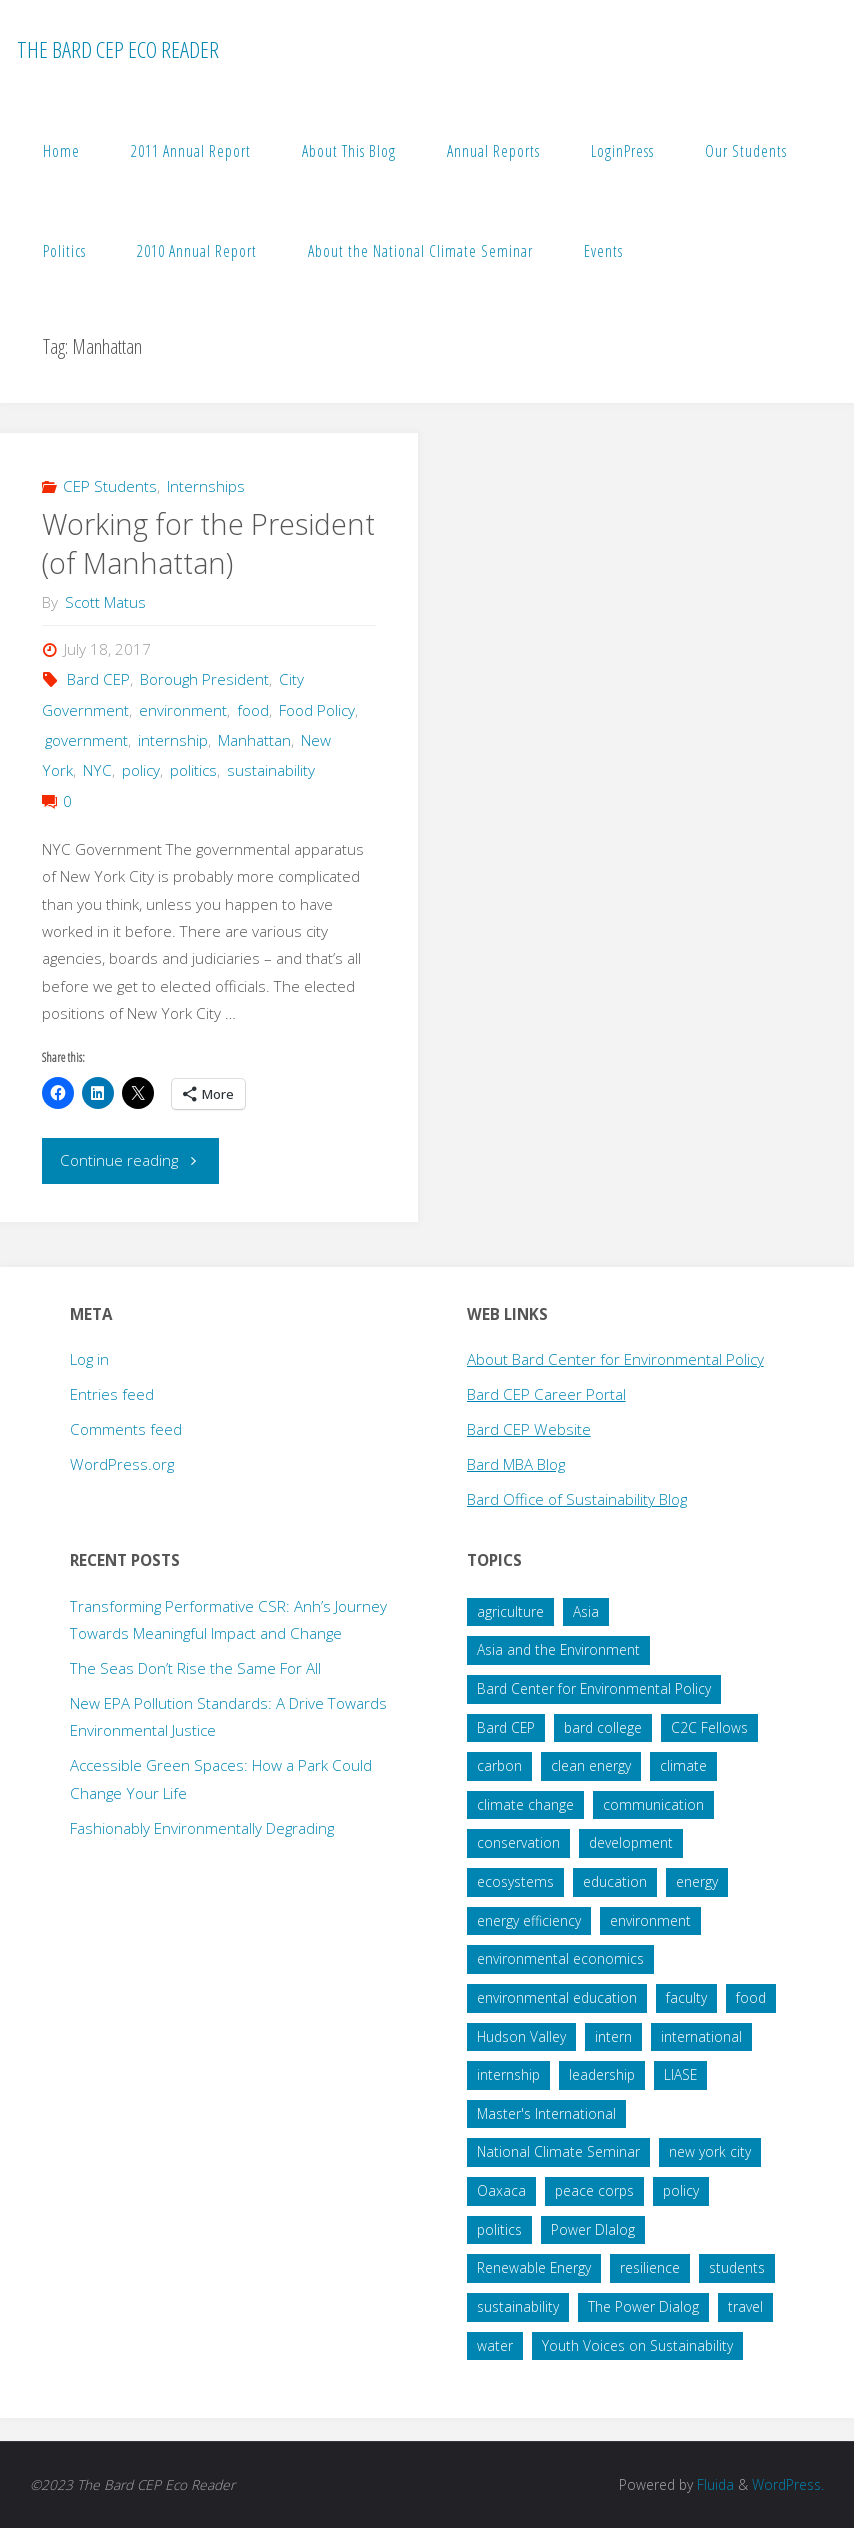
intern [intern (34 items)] (613, 2036)
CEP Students (110, 486)
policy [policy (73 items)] (681, 2190)
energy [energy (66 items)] (697, 1881)
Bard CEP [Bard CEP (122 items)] (506, 1727)
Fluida (713, 2484)
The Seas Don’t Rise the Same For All (195, 1668)
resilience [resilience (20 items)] (650, 2267)
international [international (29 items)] (701, 2036)
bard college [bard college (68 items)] (603, 1727)
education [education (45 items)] (615, 1881)
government (86, 740)
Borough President (204, 679)
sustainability (271, 770)
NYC (97, 770)
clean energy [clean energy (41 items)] (591, 1765)
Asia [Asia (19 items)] (586, 1611)
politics (193, 770)
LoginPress (622, 151)
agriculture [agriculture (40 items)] (510, 1611)
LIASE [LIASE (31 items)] (680, 2074)
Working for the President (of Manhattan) (208, 544)
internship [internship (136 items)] (508, 2074)
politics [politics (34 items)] (499, 2229)
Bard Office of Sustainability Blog (577, 1499)
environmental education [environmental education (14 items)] (557, 1997)
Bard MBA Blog (516, 1464)
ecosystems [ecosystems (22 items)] (515, 1881)
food (253, 710)
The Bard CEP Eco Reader (118, 49)
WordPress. (788, 2484)
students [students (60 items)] (737, 2267)
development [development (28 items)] (631, 1842)
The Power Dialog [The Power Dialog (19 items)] (643, 2306)
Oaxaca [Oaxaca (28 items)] (501, 2190)
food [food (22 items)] (751, 1997)
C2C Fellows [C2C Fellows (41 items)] (709, 1727)
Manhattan (254, 740)
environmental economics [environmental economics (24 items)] (560, 1958)
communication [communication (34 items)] (653, 1804)
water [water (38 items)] (495, 2345)
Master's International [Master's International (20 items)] (546, 2113)
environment (183, 710)
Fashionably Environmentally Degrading (202, 1828)
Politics (64, 251)
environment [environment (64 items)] (650, 1920)
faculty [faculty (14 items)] (686, 1997)
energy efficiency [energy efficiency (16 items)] (529, 1920)
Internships (206, 486)
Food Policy (317, 710)
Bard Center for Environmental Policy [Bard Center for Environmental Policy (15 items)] (594, 1688)
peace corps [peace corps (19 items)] (594, 2190)
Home (61, 151)
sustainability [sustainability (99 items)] (518, 2306)
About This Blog (349, 151)
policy (141, 770)
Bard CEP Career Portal (546, 1394)
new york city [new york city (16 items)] (710, 2151)
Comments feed (126, 1429)
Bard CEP (98, 679)
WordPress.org (122, 1464)
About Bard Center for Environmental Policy (615, 1359)
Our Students (746, 151)
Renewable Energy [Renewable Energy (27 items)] (534, 2267)
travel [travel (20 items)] (745, 2306)
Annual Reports (493, 151)
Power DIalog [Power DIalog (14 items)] (593, 2229)
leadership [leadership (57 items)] (602, 2074)
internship (173, 740)
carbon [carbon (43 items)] (499, 1765)
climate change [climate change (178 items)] (525, 1804)
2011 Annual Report (191, 151)
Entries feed (112, 1394)
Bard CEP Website (529, 1429)
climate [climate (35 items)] (683, 1765)
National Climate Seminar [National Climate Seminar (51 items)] (558, 2151)
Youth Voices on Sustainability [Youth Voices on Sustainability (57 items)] (637, 2345)
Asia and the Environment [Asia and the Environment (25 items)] (558, 1649)
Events (603, 251)
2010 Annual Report (197, 251)
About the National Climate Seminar (420, 251)
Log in (89, 1359)
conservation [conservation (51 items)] (518, 1842)
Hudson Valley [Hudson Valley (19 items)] (521, 2036)
